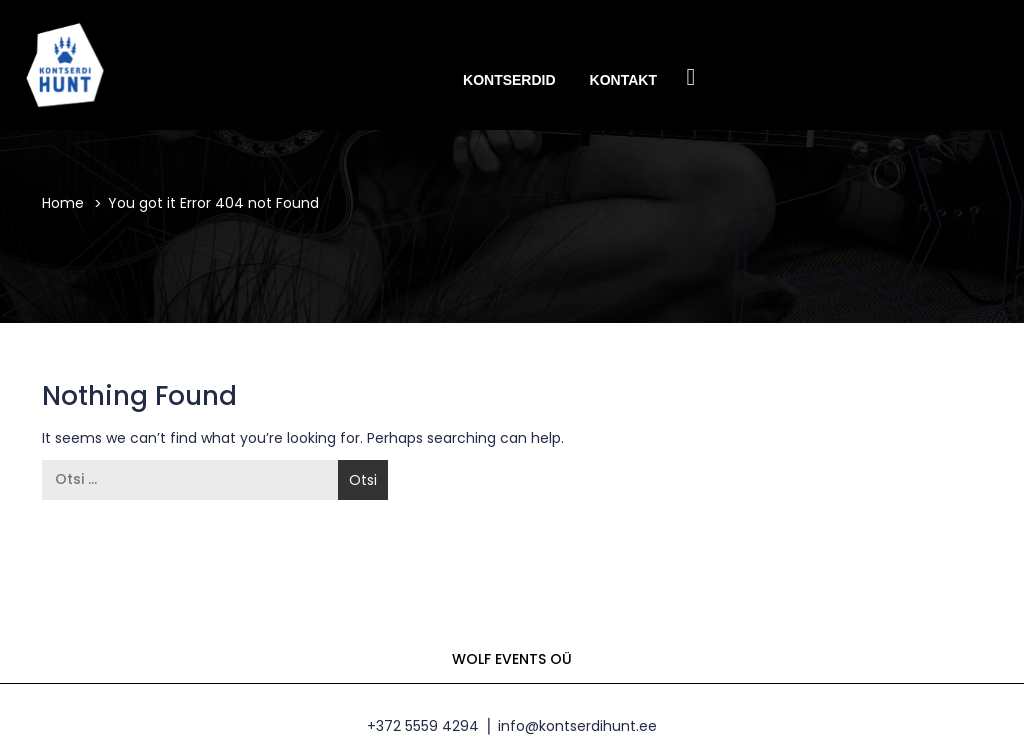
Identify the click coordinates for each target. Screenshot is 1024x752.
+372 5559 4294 (423, 726)
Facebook (691, 78)
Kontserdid (509, 80)
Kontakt (623, 80)
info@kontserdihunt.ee (577, 726)
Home (63, 203)
